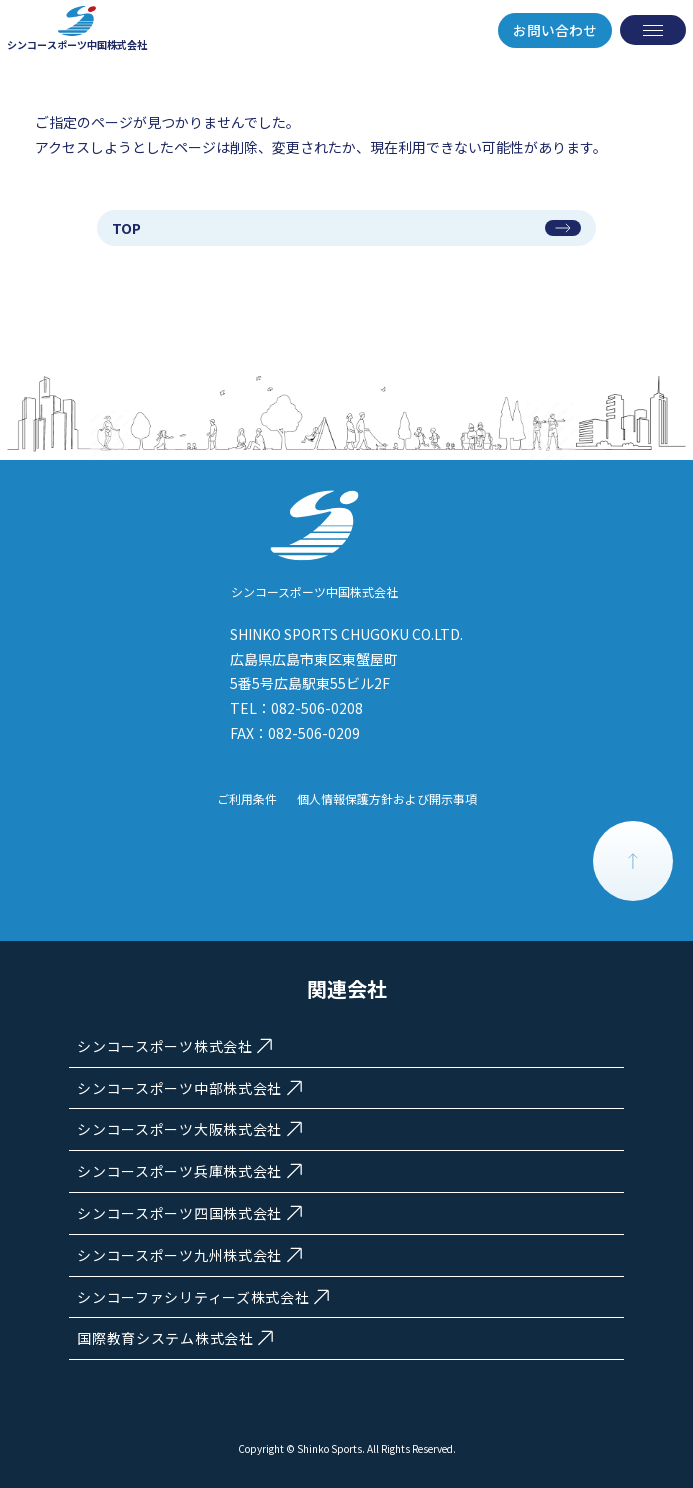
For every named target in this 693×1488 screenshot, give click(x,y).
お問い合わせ (555, 30)
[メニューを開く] (653, 30)
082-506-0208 (317, 708)
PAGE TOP (633, 861)
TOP (126, 228)
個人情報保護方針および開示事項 (387, 798)
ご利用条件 (247, 798)
